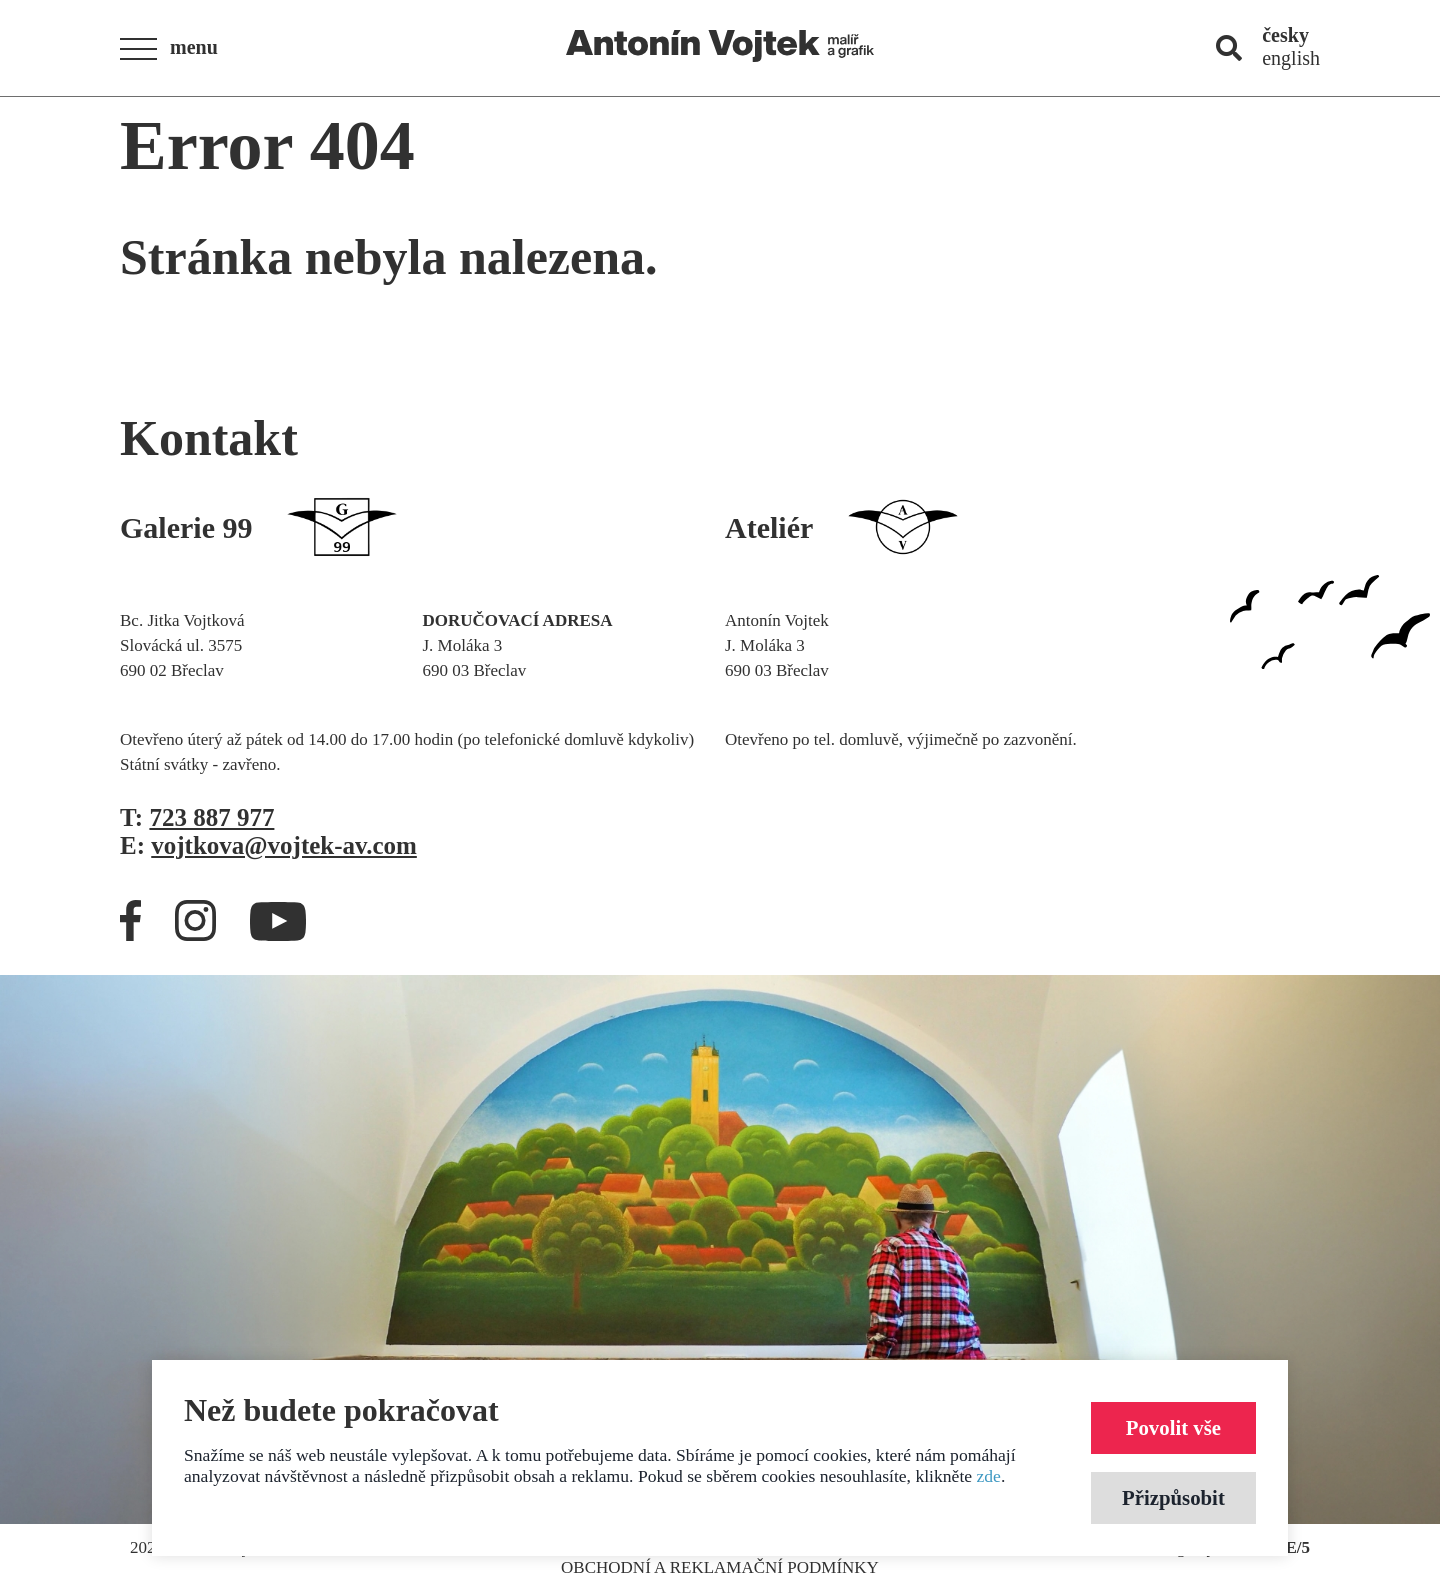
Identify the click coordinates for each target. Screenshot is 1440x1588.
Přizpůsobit (1173, 1497)
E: (268, 845)
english (1291, 58)
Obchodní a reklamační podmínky (720, 1567)
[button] (175, 49)
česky (1285, 35)
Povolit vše (1173, 1427)
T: (197, 817)
